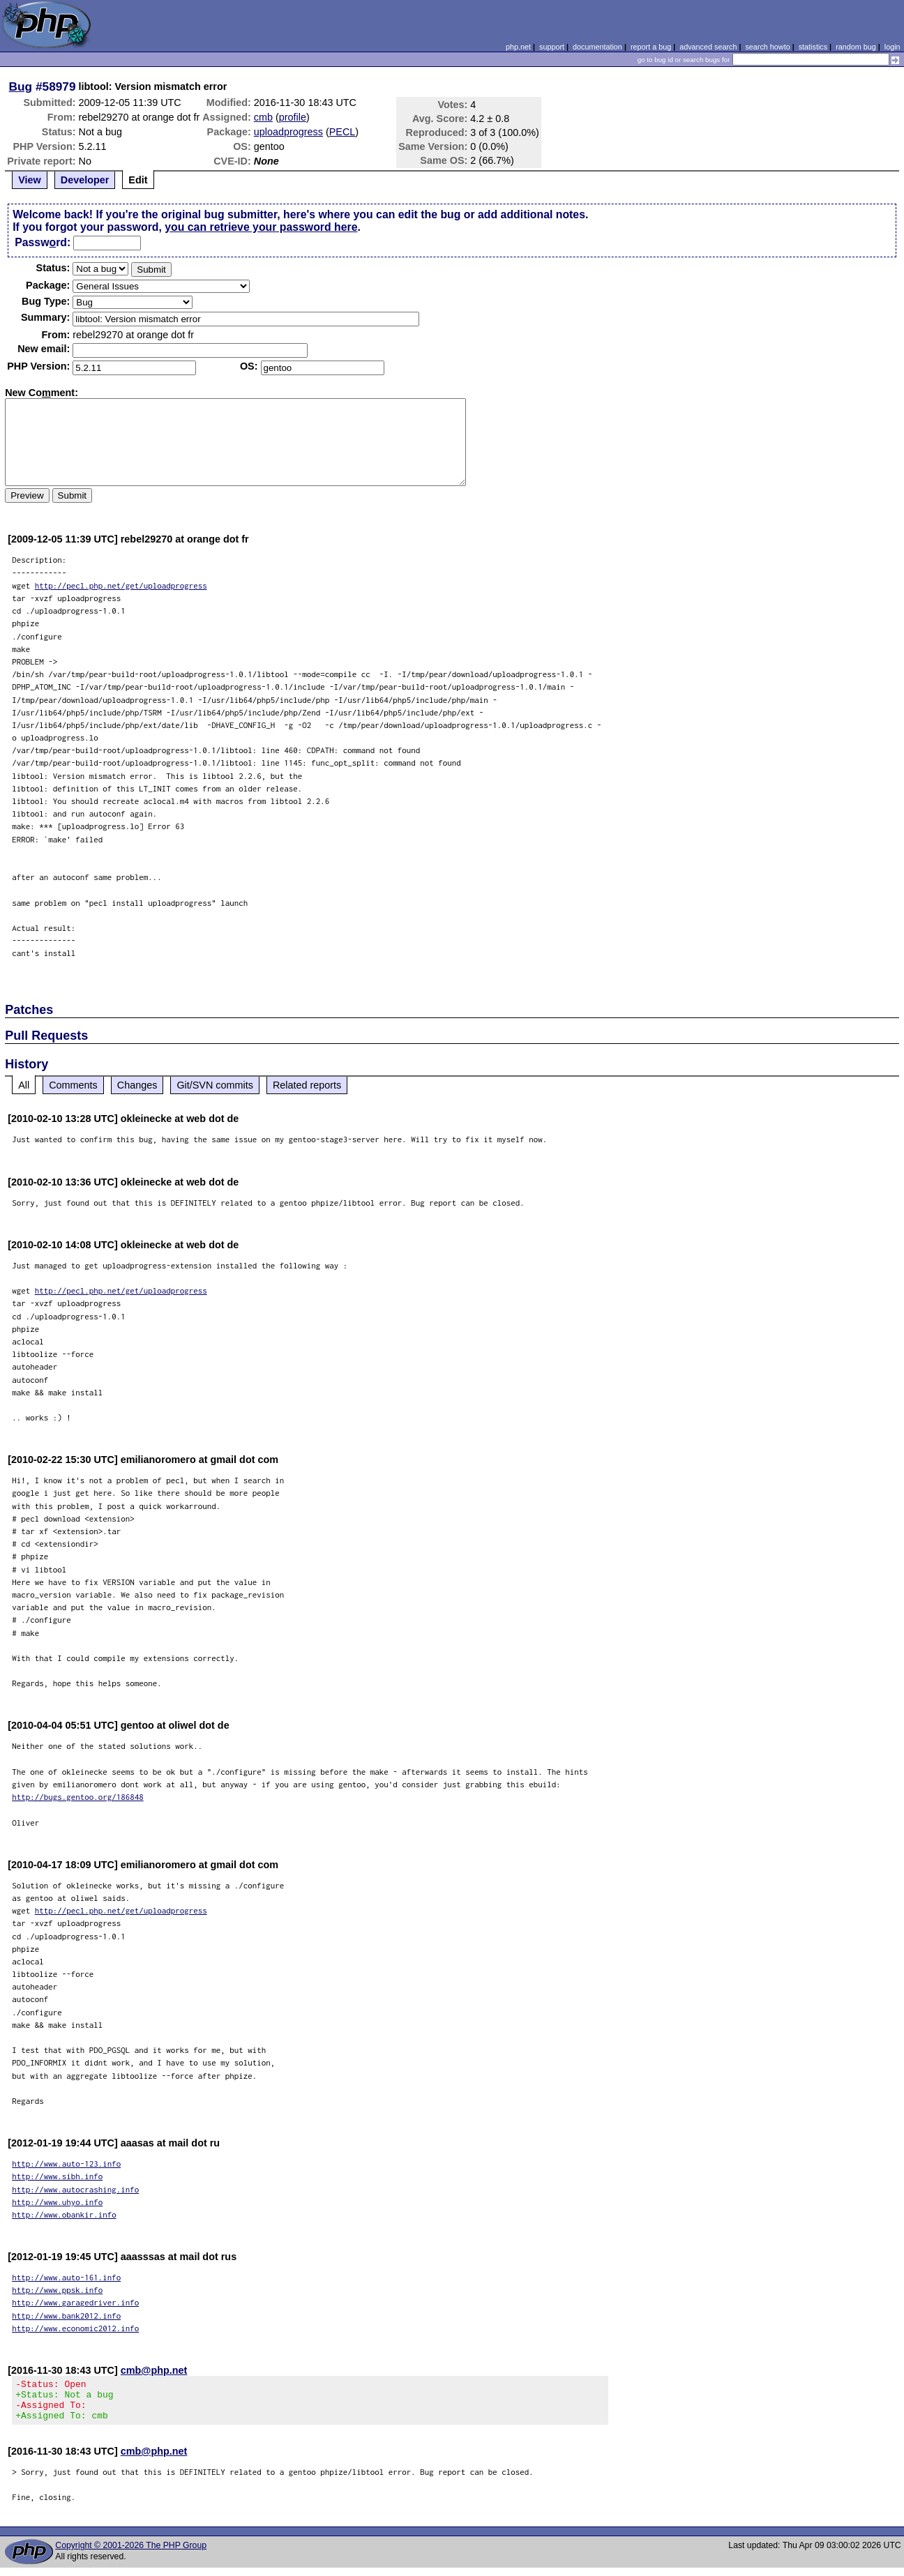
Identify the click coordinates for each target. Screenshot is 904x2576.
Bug (21, 86)
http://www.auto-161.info (66, 2277)
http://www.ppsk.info (57, 2289)
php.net (518, 47)
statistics (813, 47)
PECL (342, 131)
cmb (263, 117)
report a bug (651, 47)
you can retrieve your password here (261, 227)
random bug (856, 47)
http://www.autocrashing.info (75, 2189)
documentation (597, 47)
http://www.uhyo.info (57, 2201)
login (892, 47)
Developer (85, 179)
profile (292, 117)
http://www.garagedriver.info (75, 2302)
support (551, 47)
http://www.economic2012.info (75, 2328)
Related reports (307, 1085)
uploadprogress (288, 131)
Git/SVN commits (214, 1085)
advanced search (708, 47)
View (29, 179)
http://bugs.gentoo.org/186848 (78, 1796)
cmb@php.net (154, 2370)
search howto (767, 47)
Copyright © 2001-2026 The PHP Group (130, 2554)
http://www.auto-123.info (66, 2163)
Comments (73, 1085)
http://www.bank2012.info (66, 2315)
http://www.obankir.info (64, 2214)
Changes (137, 1085)
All (23, 1085)
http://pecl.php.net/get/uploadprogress (121, 585)
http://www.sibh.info (57, 2176)
